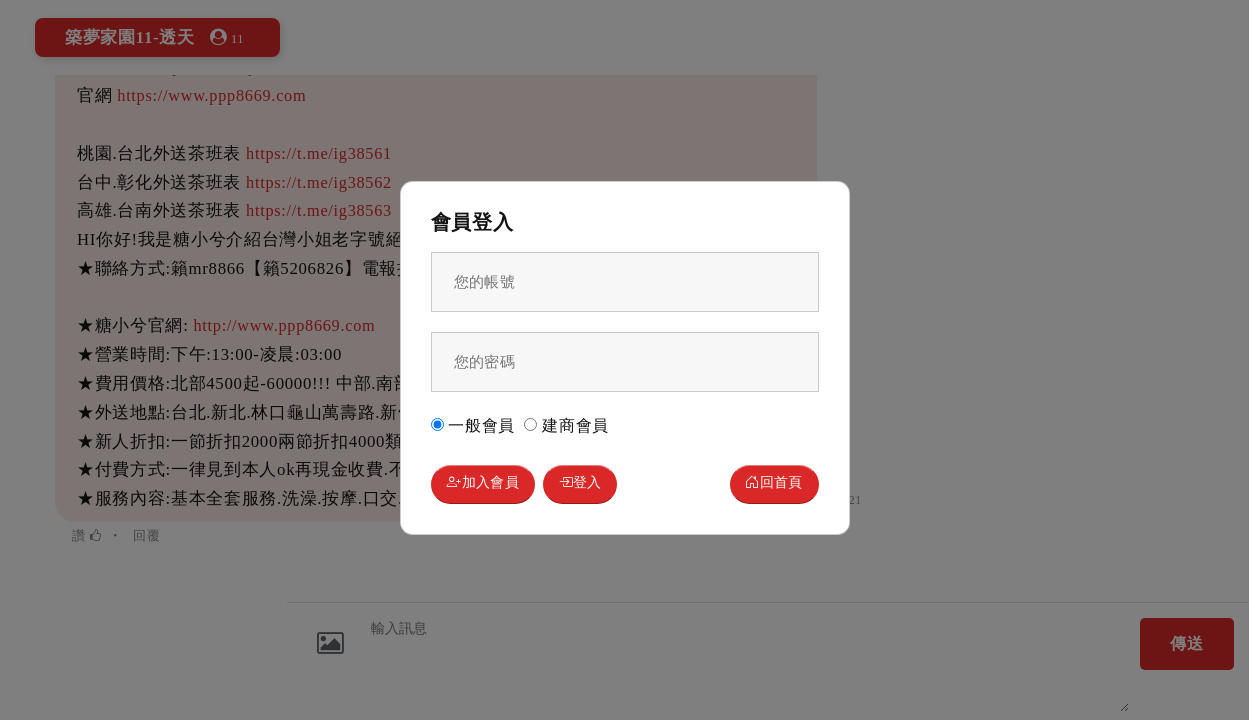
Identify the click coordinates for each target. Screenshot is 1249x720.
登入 (607, 486)
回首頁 (765, 486)
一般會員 (473, 422)
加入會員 (492, 486)
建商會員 (566, 422)
